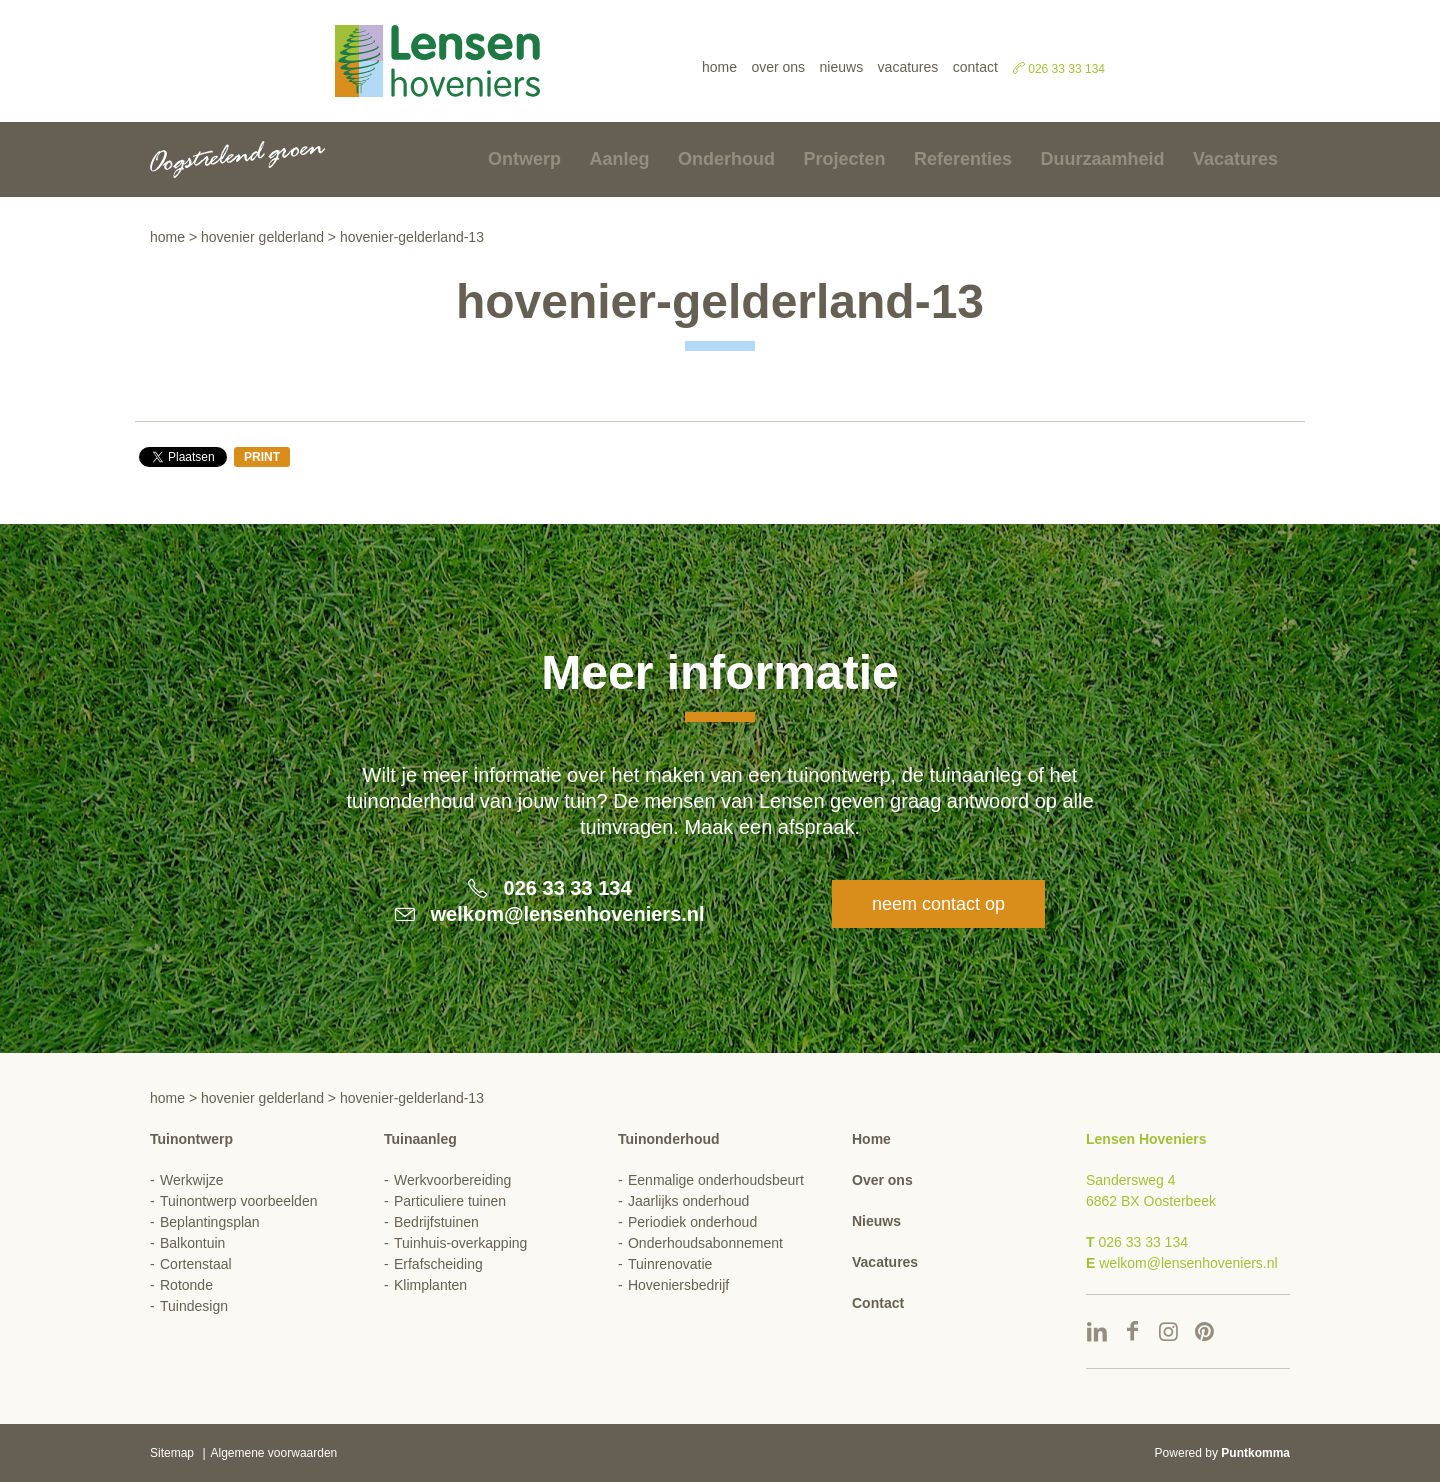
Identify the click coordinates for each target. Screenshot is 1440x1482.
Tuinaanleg (420, 1139)
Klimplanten (430, 1285)
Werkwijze (192, 1180)
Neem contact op (938, 904)
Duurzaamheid (1102, 159)
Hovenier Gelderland (262, 237)
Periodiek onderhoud (692, 1222)
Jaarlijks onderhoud (688, 1201)
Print (262, 457)
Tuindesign (194, 1306)
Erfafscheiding (438, 1264)
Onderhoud (726, 159)
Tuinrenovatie (670, 1264)
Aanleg (620, 159)
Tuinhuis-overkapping (460, 1243)
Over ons (778, 67)
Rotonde (186, 1285)
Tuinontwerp (191, 1139)
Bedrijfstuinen (436, 1222)
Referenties (963, 159)
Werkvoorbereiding (452, 1180)
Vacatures (908, 67)
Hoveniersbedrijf (678, 1285)
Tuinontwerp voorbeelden (238, 1201)
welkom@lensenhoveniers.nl (568, 914)
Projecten (844, 159)
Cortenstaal (196, 1264)
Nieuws (842, 67)
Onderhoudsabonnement (705, 1243)
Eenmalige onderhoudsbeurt (716, 1180)
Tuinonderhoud (669, 1139)
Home (719, 67)
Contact (975, 67)
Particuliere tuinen (450, 1201)
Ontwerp (524, 159)
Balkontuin (192, 1243)
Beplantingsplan (210, 1222)
